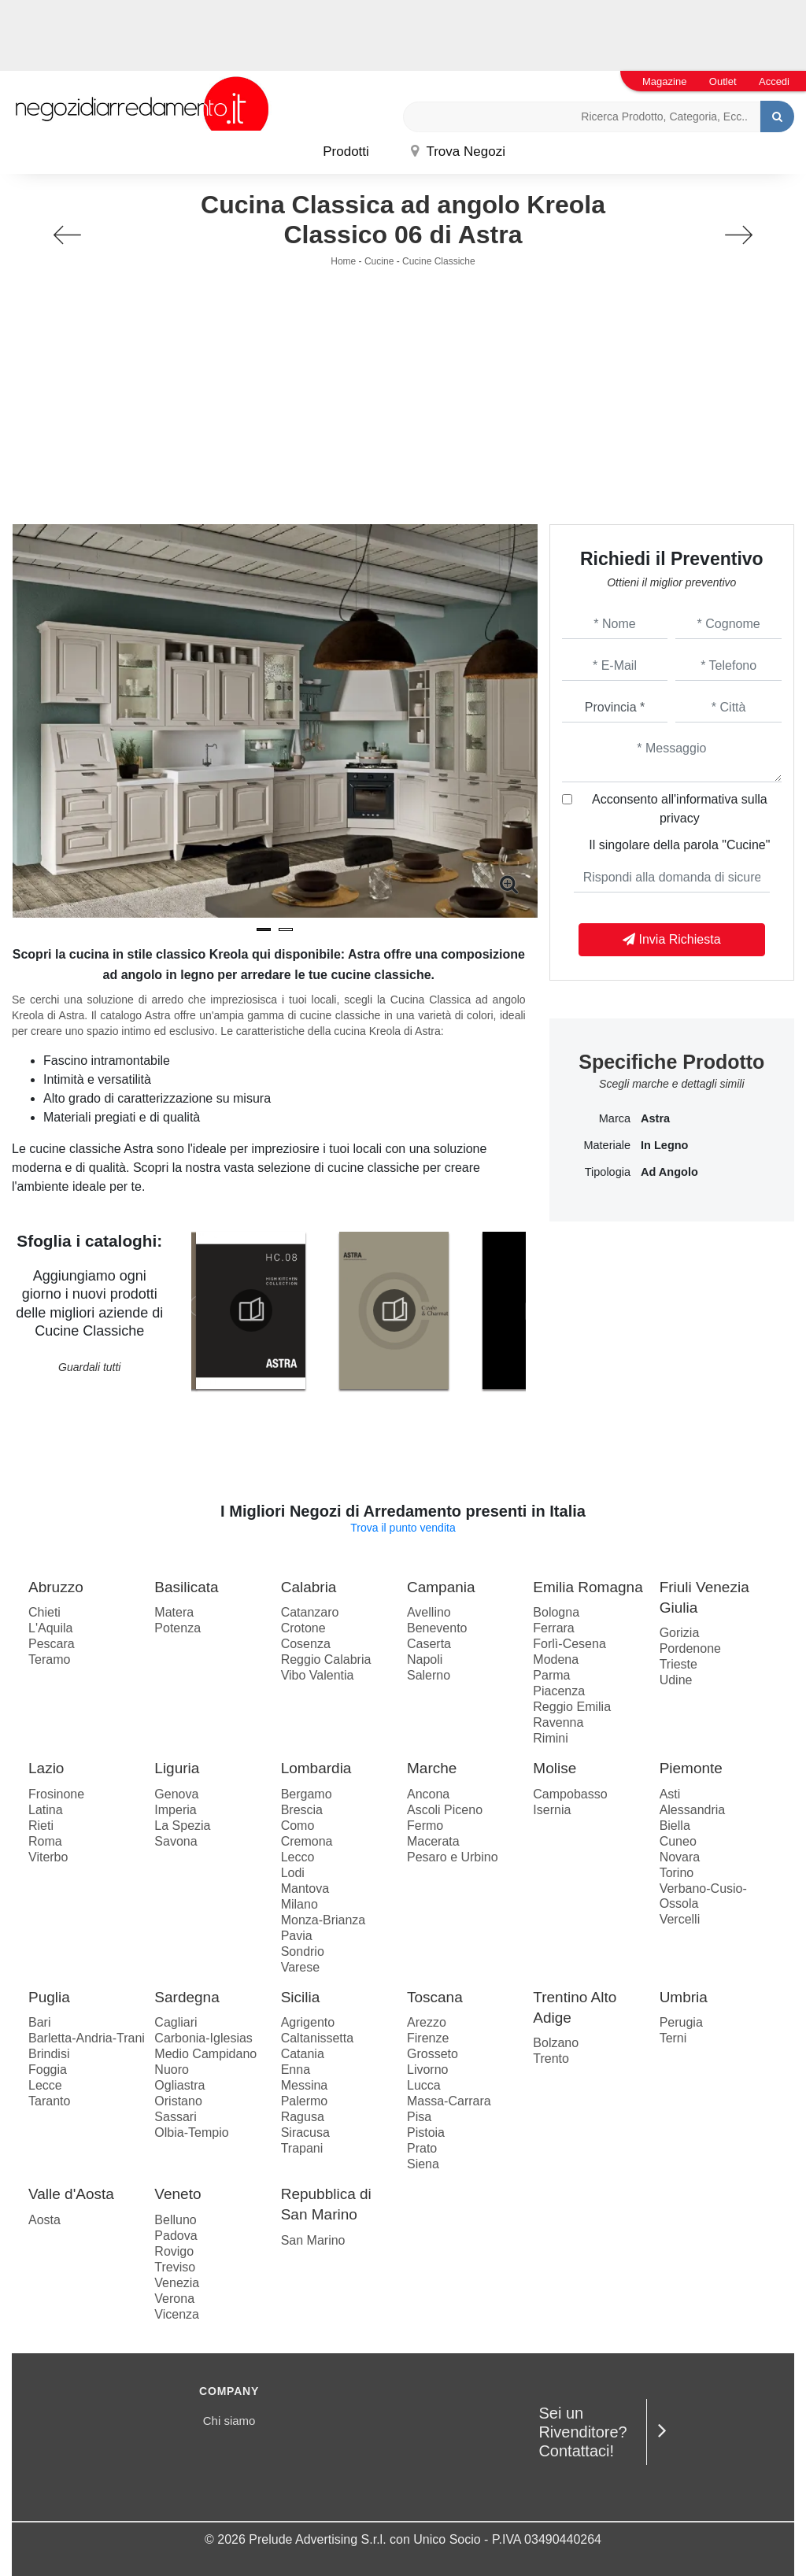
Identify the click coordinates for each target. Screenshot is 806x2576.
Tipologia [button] (607, 1172)
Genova (176, 1794)
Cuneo (678, 1841)
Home (343, 261)
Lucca (424, 2085)
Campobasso (570, 1794)
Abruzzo (55, 1587)
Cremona (307, 1841)
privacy (680, 818)
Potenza (177, 1628)
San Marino (313, 2240)
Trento (551, 2058)
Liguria (176, 1768)
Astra (655, 1118)
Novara (680, 1857)
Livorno (427, 2069)
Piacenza (559, 1691)
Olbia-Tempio (191, 2132)
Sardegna (186, 1997)
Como (298, 1825)
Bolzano (556, 2042)
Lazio (46, 1768)
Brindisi (48, 2053)
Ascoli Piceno (444, 1810)
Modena (556, 1659)
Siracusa (305, 2132)
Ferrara (553, 1628)
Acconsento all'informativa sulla (679, 809)
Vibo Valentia (317, 1675)
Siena (423, 2164)
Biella (675, 1825)
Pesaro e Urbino (452, 1857)
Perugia (681, 2022)
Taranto (49, 2101)
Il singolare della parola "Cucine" (679, 845)
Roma (45, 1841)
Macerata (433, 1841)
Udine (676, 1680)
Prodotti (346, 151)
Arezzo (426, 2022)
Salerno (428, 1675)
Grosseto (432, 2053)
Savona (175, 1841)
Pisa (419, 2116)
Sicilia (300, 1997)
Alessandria (693, 1810)
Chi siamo (229, 2420)
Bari (39, 2022)
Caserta (429, 1643)
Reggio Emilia (572, 1706)
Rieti (41, 1825)
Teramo (49, 1659)
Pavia (296, 1935)
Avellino (429, 1612)
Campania (441, 1587)
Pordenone (690, 1648)
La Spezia (182, 1825)
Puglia (49, 1997)
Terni (673, 2038)
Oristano (178, 2101)
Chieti (44, 1612)
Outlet (723, 81)
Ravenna (558, 1722)
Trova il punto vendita (402, 1527)
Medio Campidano (205, 2053)
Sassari (175, 2116)
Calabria (309, 1587)
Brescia (302, 1810)
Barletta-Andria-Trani (86, 2038)
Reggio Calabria (326, 1659)
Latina (45, 1810)
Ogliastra (179, 2085)
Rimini (550, 1738)
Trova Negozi (458, 151)
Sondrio (302, 1951)
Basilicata (186, 1587)
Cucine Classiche (438, 261)
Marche (432, 1768)
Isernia (552, 1810)
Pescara (51, 1643)
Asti (670, 1794)
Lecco (298, 1857)
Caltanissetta (317, 2038)
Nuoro (171, 2069)
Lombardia (316, 1768)
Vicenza (176, 2314)
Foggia (47, 2069)
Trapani (302, 2148)
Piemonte (691, 1768)
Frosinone (56, 1794)
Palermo (304, 2101)
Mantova (305, 1888)
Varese (300, 1967)
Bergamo (306, 1794)
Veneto (177, 2194)
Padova (175, 2235)
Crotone (303, 1628)
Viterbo (48, 1857)
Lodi (293, 1872)
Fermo (425, 1825)
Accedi (774, 81)
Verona (174, 2298)
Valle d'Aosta (71, 2194)
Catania (302, 2053)
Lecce (45, 2085)
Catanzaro (310, 1612)
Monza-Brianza (323, 1920)
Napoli (424, 1659)
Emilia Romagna (587, 1587)
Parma (551, 1675)
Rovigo (174, 2251)
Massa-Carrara (449, 2101)
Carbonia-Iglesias (203, 2038)
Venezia (176, 2283)
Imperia (175, 1810)
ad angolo (669, 1172)
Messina (304, 2085)
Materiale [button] (606, 1145)
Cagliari (175, 2022)
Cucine (379, 261)
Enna (295, 2069)
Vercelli (680, 1919)
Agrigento (308, 2022)
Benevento (437, 1628)
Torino (677, 1872)
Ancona (428, 1794)
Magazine (664, 81)
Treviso (174, 2267)
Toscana (435, 1997)
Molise (554, 1768)
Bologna (556, 1612)
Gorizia (680, 1632)
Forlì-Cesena (569, 1643)
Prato (422, 2148)
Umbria (684, 1997)
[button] (264, 929)
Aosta (44, 2220)
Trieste (678, 1664)
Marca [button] (614, 1118)
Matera (174, 1612)
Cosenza (306, 1643)
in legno (664, 1145)
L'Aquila (50, 1628)
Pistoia (426, 2132)
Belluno (175, 2220)
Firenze (428, 2038)
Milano (299, 1904)
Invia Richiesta (672, 939)
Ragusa (302, 2116)
